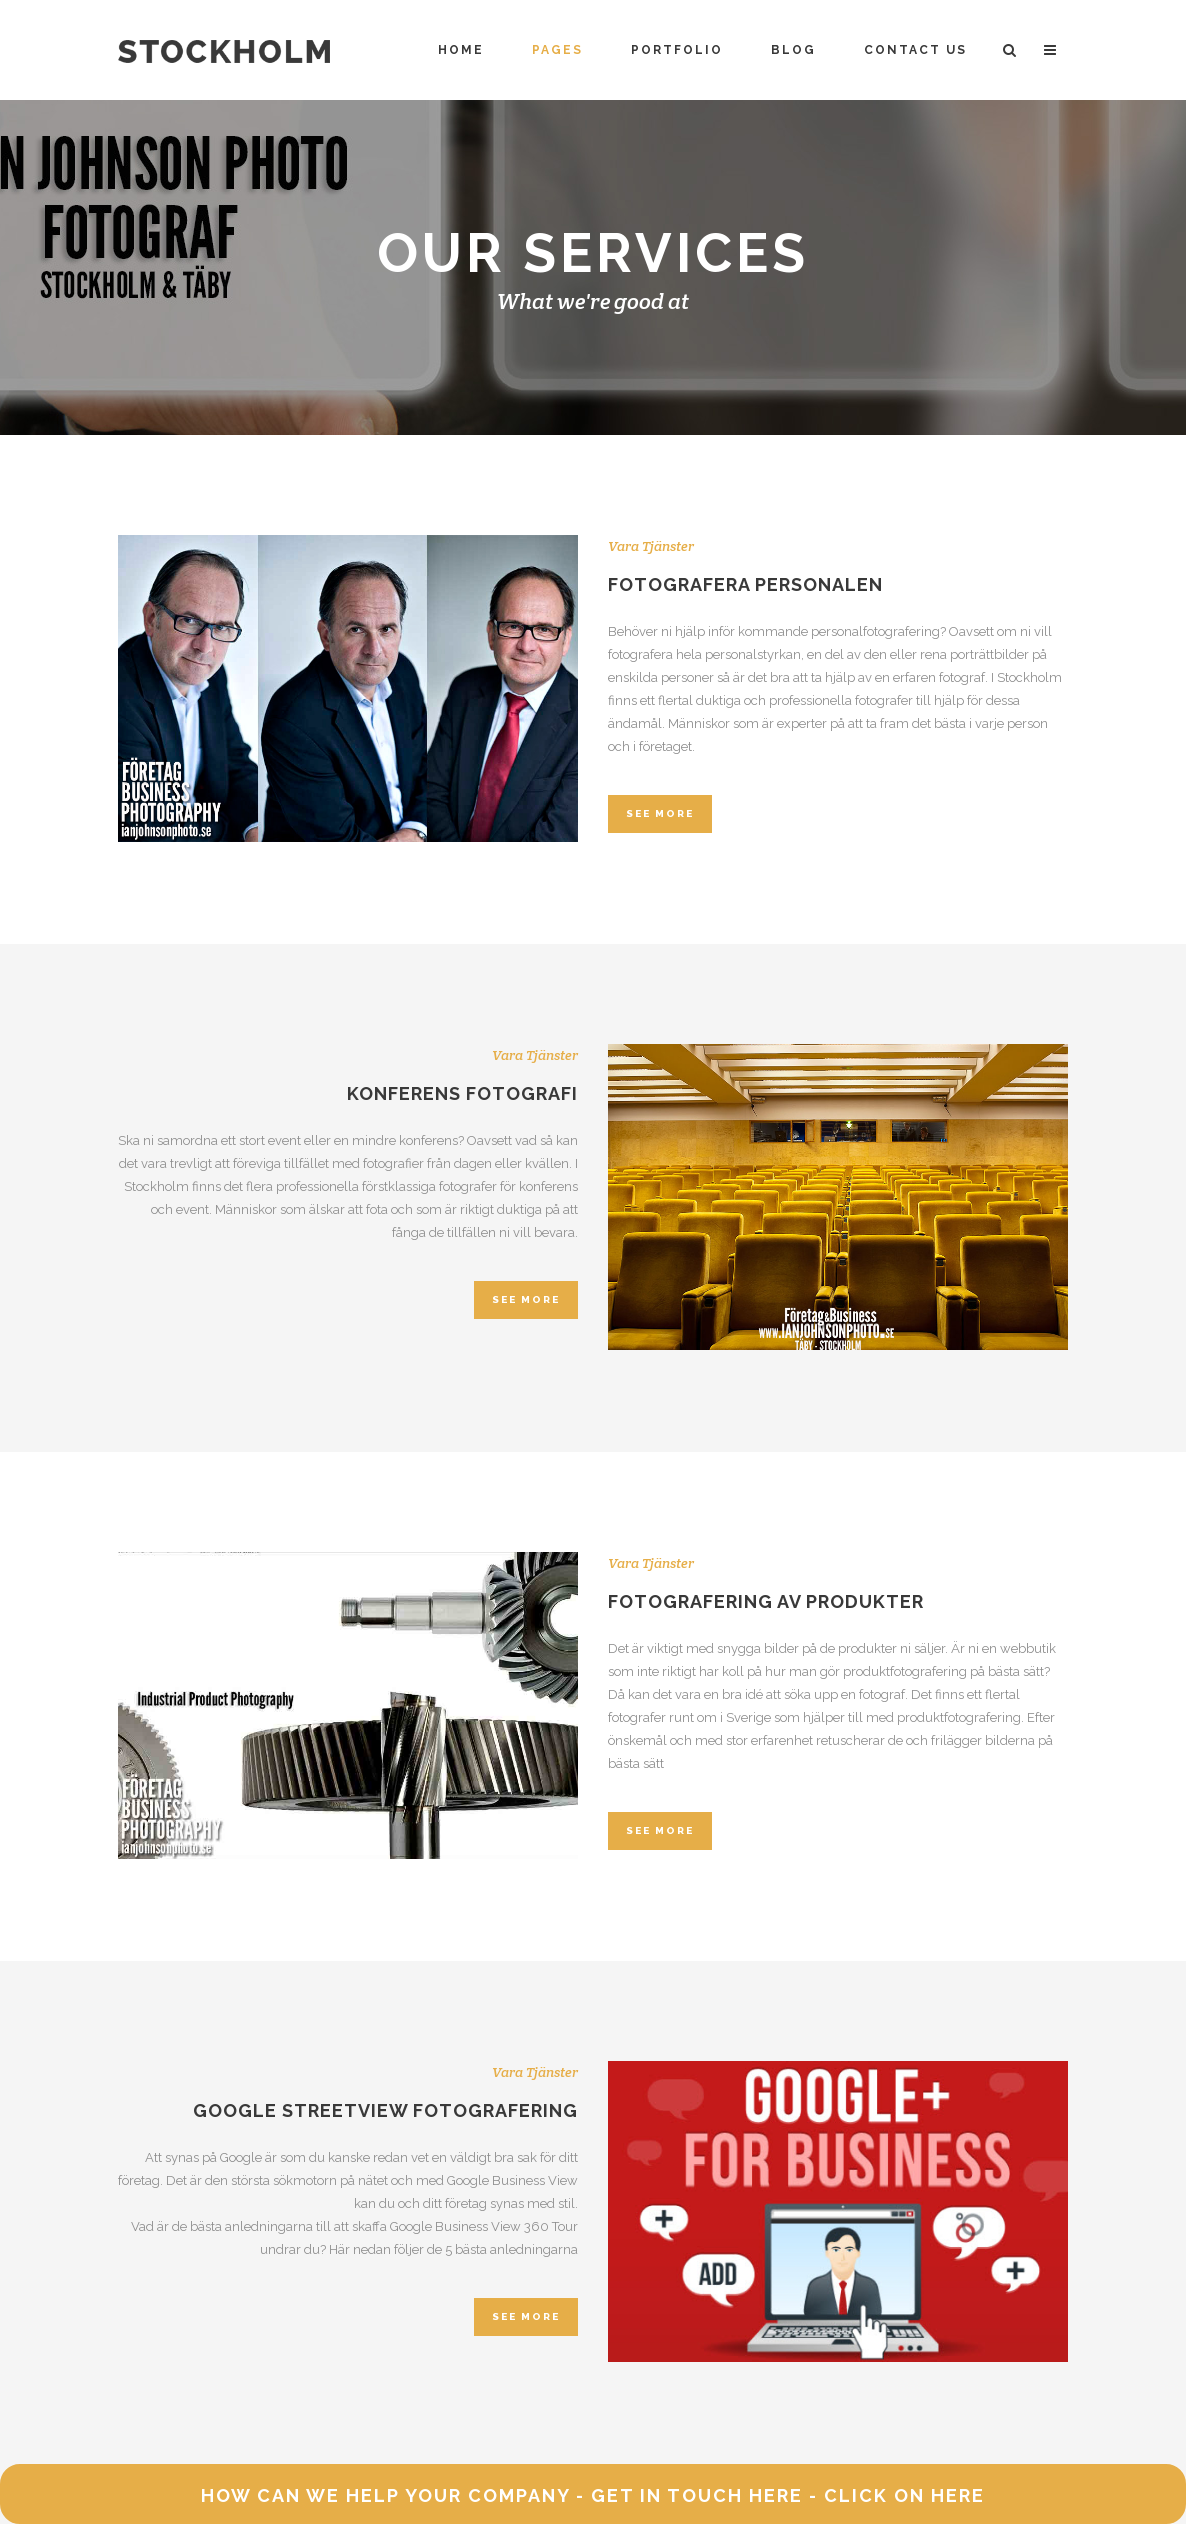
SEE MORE (660, 813)
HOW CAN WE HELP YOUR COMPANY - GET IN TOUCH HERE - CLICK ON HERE (593, 2495)
